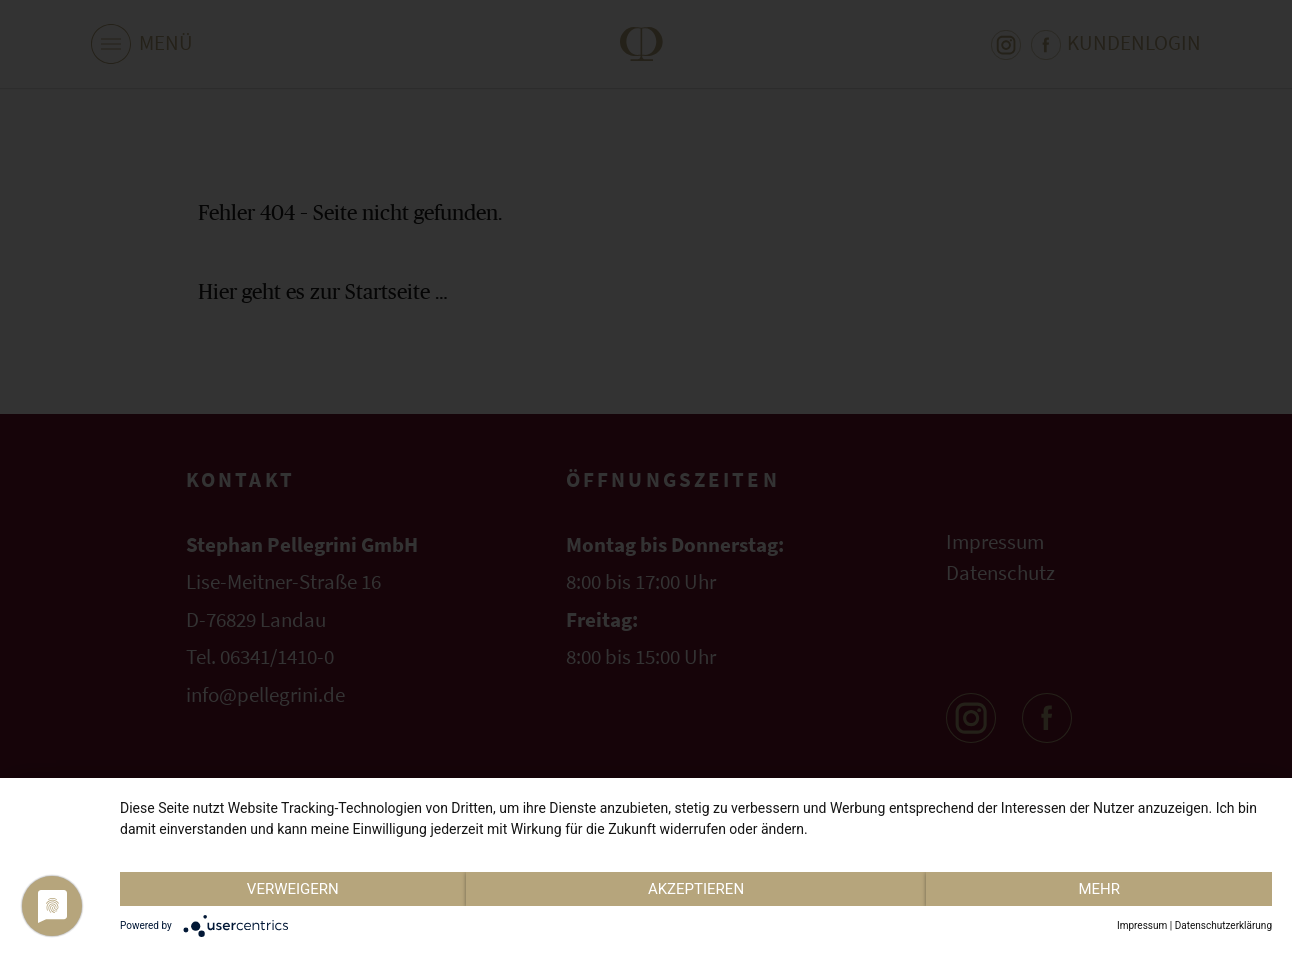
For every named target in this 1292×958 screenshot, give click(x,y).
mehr (1099, 889)
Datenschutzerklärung (1223, 925)
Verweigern (293, 889)
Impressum (1142, 925)
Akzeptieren (696, 889)
